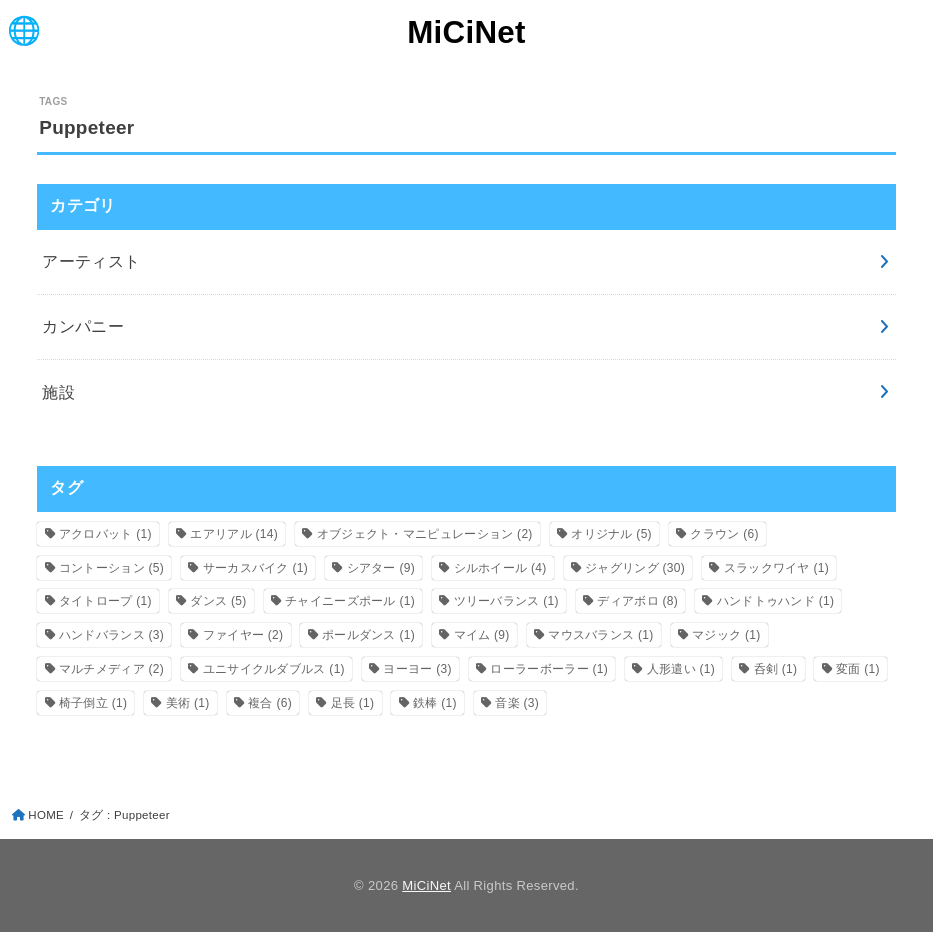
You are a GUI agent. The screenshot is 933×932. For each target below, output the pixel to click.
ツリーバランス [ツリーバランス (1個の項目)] (506, 601)
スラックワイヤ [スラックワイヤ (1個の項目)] (776, 568)
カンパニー (83, 326)
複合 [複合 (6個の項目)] (270, 703)
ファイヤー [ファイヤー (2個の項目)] (243, 635)
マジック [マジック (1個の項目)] (726, 635)
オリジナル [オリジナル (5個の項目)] (611, 534)
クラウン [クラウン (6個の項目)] (724, 534)
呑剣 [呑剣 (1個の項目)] (776, 669)
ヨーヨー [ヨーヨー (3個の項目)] (417, 669)
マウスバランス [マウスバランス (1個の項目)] (600, 635)
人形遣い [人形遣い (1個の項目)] (681, 669)
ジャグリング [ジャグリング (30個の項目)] (635, 568)
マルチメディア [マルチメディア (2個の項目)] (111, 669)
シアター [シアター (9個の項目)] (381, 568)
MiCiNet (466, 32)
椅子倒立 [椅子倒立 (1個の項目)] (93, 703)
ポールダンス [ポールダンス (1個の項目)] (368, 635)
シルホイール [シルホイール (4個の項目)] (500, 568)
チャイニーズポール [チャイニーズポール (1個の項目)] (350, 601)
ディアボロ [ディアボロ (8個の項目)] (637, 601)
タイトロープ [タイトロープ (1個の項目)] (105, 601)
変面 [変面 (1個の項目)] (858, 669)
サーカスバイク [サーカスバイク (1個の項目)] (255, 568)
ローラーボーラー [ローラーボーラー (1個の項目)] (549, 669)
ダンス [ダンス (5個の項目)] (218, 601)
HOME (46, 815)
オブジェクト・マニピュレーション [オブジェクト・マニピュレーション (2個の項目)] (425, 534)
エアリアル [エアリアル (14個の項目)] (234, 534)
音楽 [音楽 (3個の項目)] (517, 703)
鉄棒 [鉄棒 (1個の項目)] (435, 703)
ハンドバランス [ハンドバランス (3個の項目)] (111, 635)
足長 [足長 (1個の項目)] (353, 703)
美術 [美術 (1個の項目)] (188, 703)
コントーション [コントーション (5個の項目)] (111, 568)
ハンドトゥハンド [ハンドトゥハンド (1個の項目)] (776, 601)
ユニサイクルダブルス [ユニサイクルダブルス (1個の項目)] (274, 669)
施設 (58, 392)
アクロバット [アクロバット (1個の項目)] (105, 534)
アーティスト (91, 261)
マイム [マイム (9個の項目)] (482, 635)
